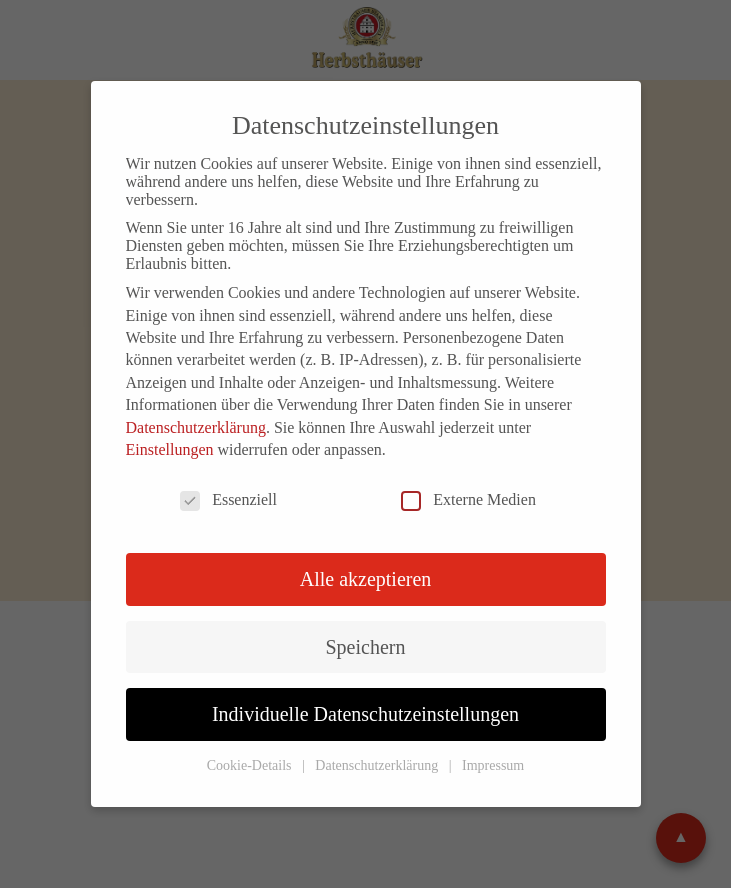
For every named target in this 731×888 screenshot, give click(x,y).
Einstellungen (170, 449)
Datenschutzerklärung (196, 427)
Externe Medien (468, 500)
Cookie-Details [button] (251, 765)
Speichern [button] (366, 647)
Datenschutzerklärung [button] (378, 765)
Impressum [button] (493, 765)
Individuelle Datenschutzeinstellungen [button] (365, 714)
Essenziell (228, 500)
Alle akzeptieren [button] (366, 579)
